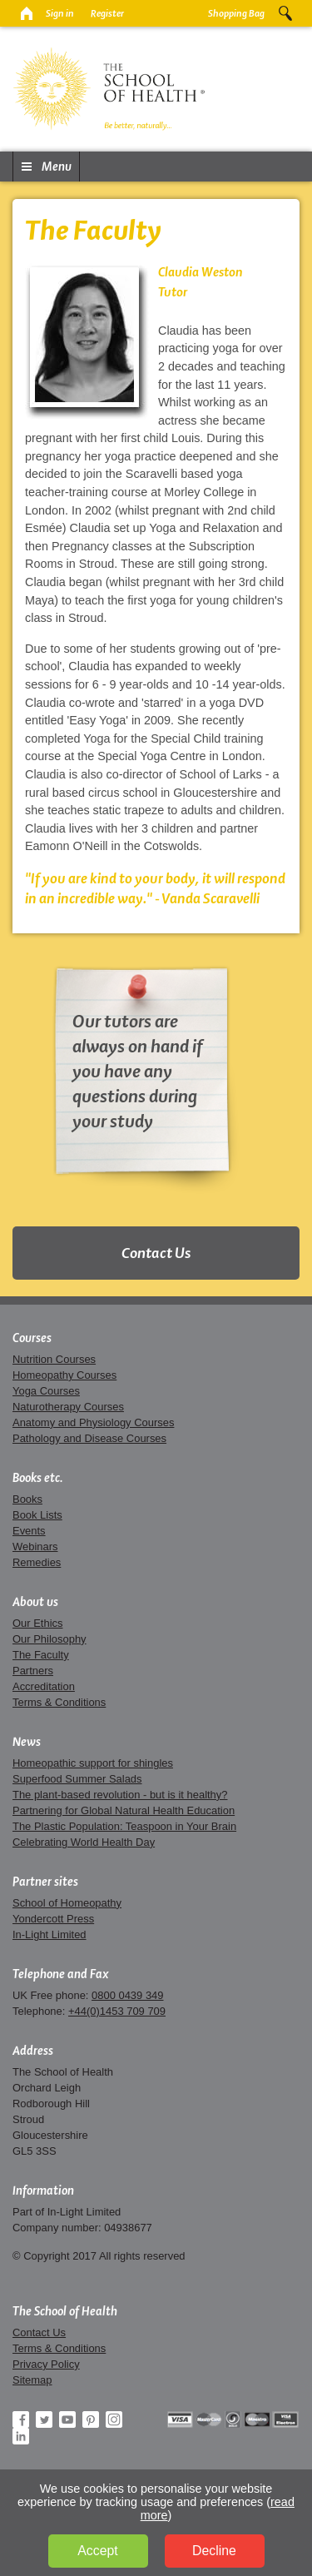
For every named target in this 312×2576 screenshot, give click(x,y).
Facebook (20, 2419)
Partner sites (45, 1881)
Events (29, 1530)
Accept (97, 2551)
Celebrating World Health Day (83, 1842)
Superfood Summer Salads (77, 1779)
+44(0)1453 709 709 (117, 2011)
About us (35, 1602)
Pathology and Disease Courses (89, 1438)
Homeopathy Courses (64, 1375)
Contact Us (156, 1252)
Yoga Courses (46, 1391)
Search (285, 13)
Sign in (60, 13)
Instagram (114, 2419)
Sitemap (32, 2380)
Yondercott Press (53, 1918)
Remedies (36, 1562)
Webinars (34, 1546)
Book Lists (37, 1515)
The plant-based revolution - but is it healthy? (120, 1794)
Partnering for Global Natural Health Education (123, 1810)
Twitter (44, 2419)
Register (107, 13)
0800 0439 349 (127, 1995)
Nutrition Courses (54, 1359)
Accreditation (43, 1686)
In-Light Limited (49, 1934)
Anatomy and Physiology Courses (93, 1422)
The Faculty (40, 1655)
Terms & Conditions (59, 1702)
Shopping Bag (236, 13)
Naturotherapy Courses (68, 1406)
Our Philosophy (49, 1639)
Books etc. (37, 1478)
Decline (214, 2551)
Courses (32, 1338)
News (26, 1741)
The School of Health (64, 2311)
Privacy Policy (46, 2364)
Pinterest (90, 2419)
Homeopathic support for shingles (92, 1763)
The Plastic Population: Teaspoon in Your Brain (124, 1826)
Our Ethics (37, 1623)
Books (27, 1499)
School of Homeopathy (66, 1903)
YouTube (67, 2419)
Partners (32, 1670)
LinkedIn (20, 2436)
